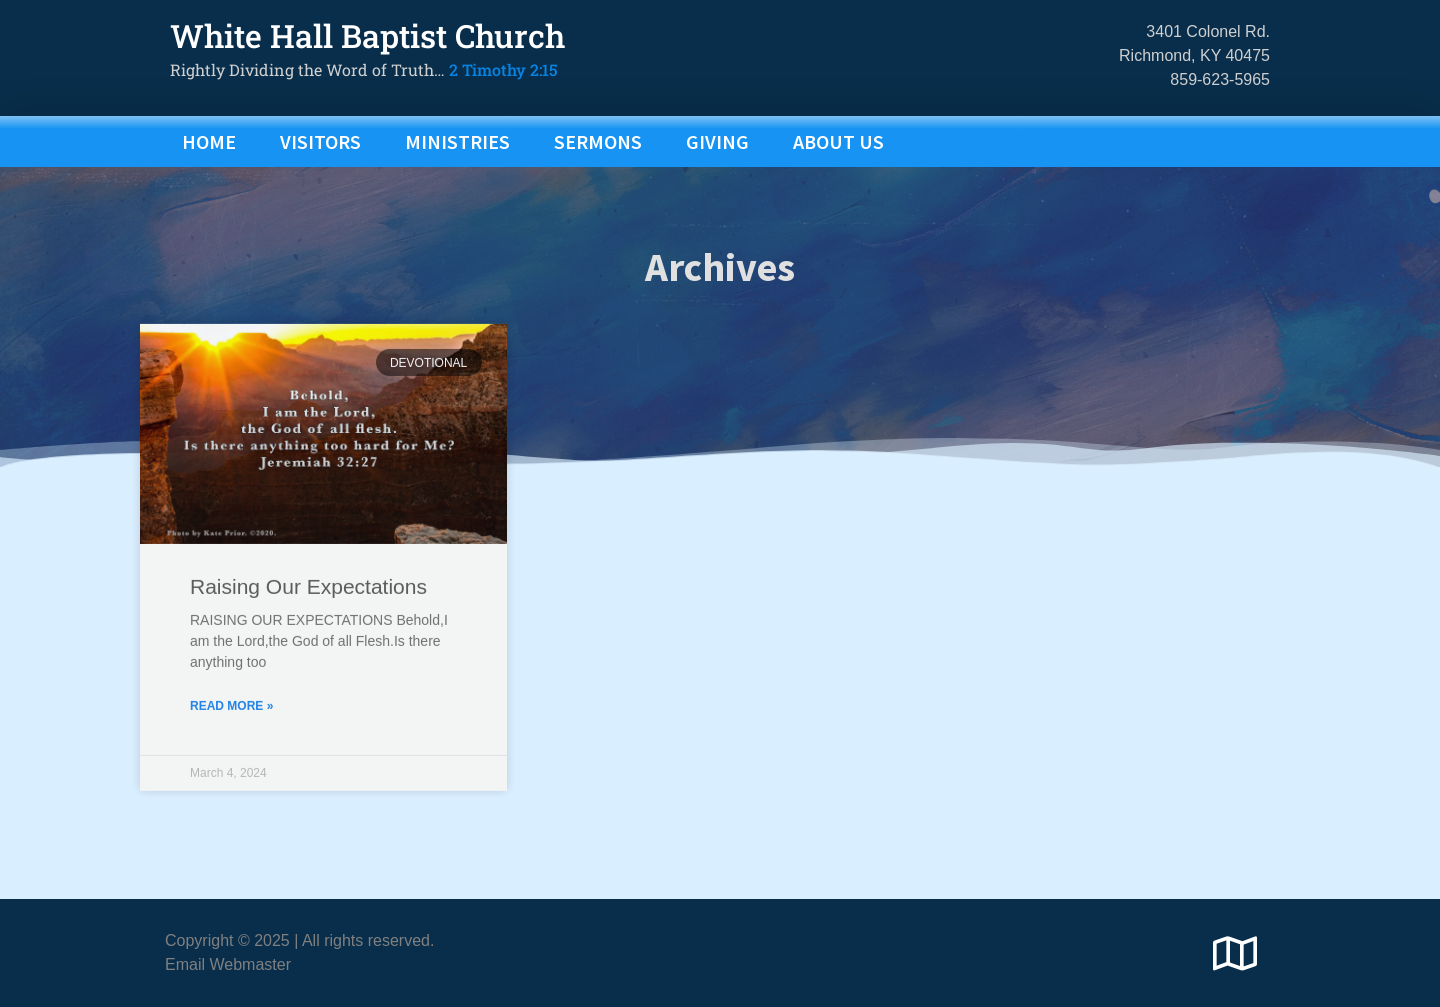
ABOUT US (838, 141)
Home (209, 141)
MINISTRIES (457, 141)
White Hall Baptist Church (367, 35)
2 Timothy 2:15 (503, 69)
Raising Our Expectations (308, 630)
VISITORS (320, 141)
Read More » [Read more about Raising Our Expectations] (231, 749)
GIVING (717, 141)
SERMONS (598, 141)
